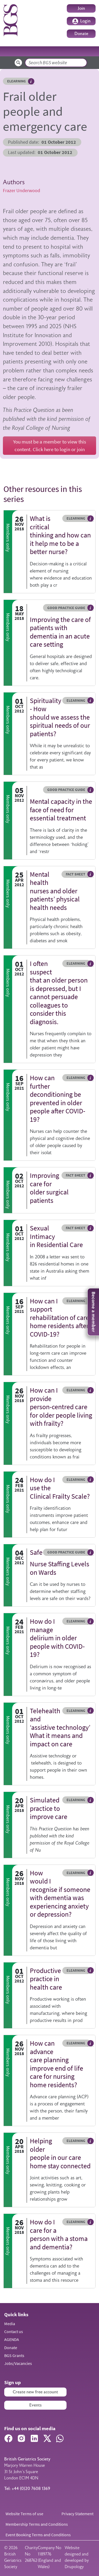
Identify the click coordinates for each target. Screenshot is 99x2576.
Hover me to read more (31, 81)
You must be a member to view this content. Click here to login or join (49, 445)
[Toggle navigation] (88, 51)
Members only (8, 538)
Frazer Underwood (21, 190)
